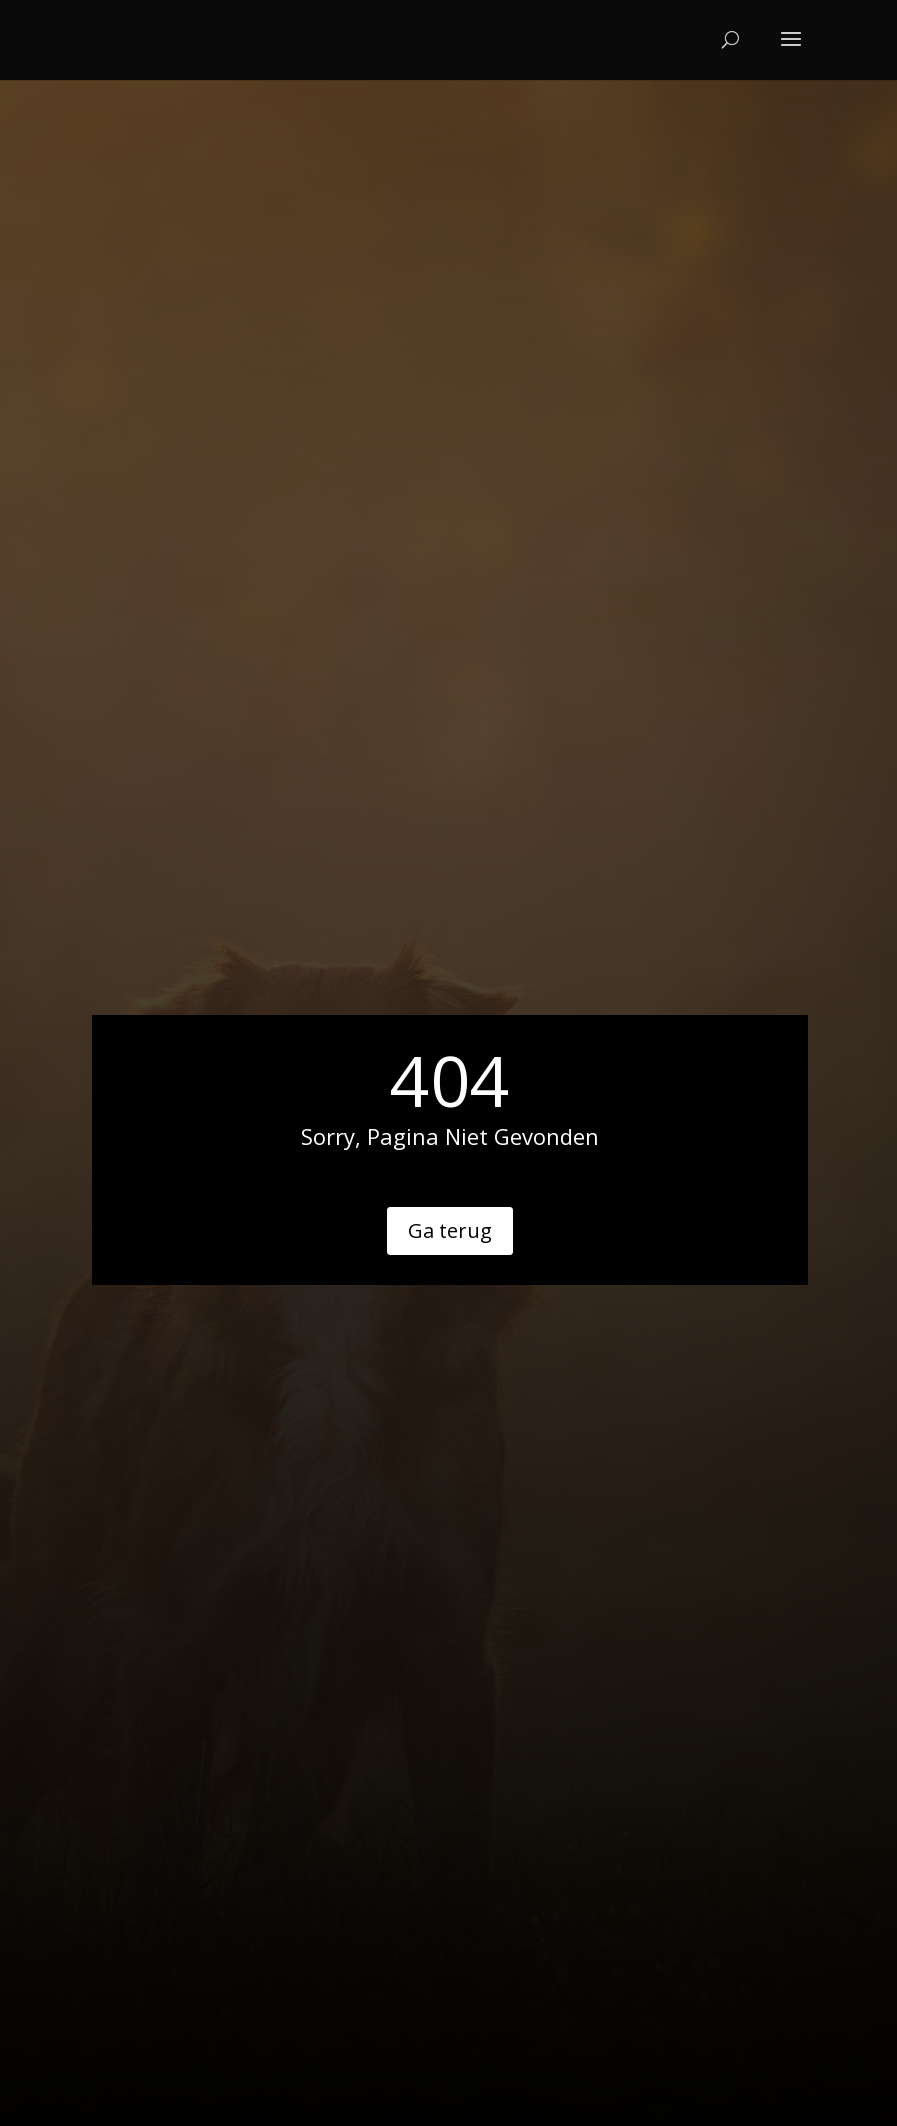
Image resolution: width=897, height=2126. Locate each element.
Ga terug (450, 1230)
